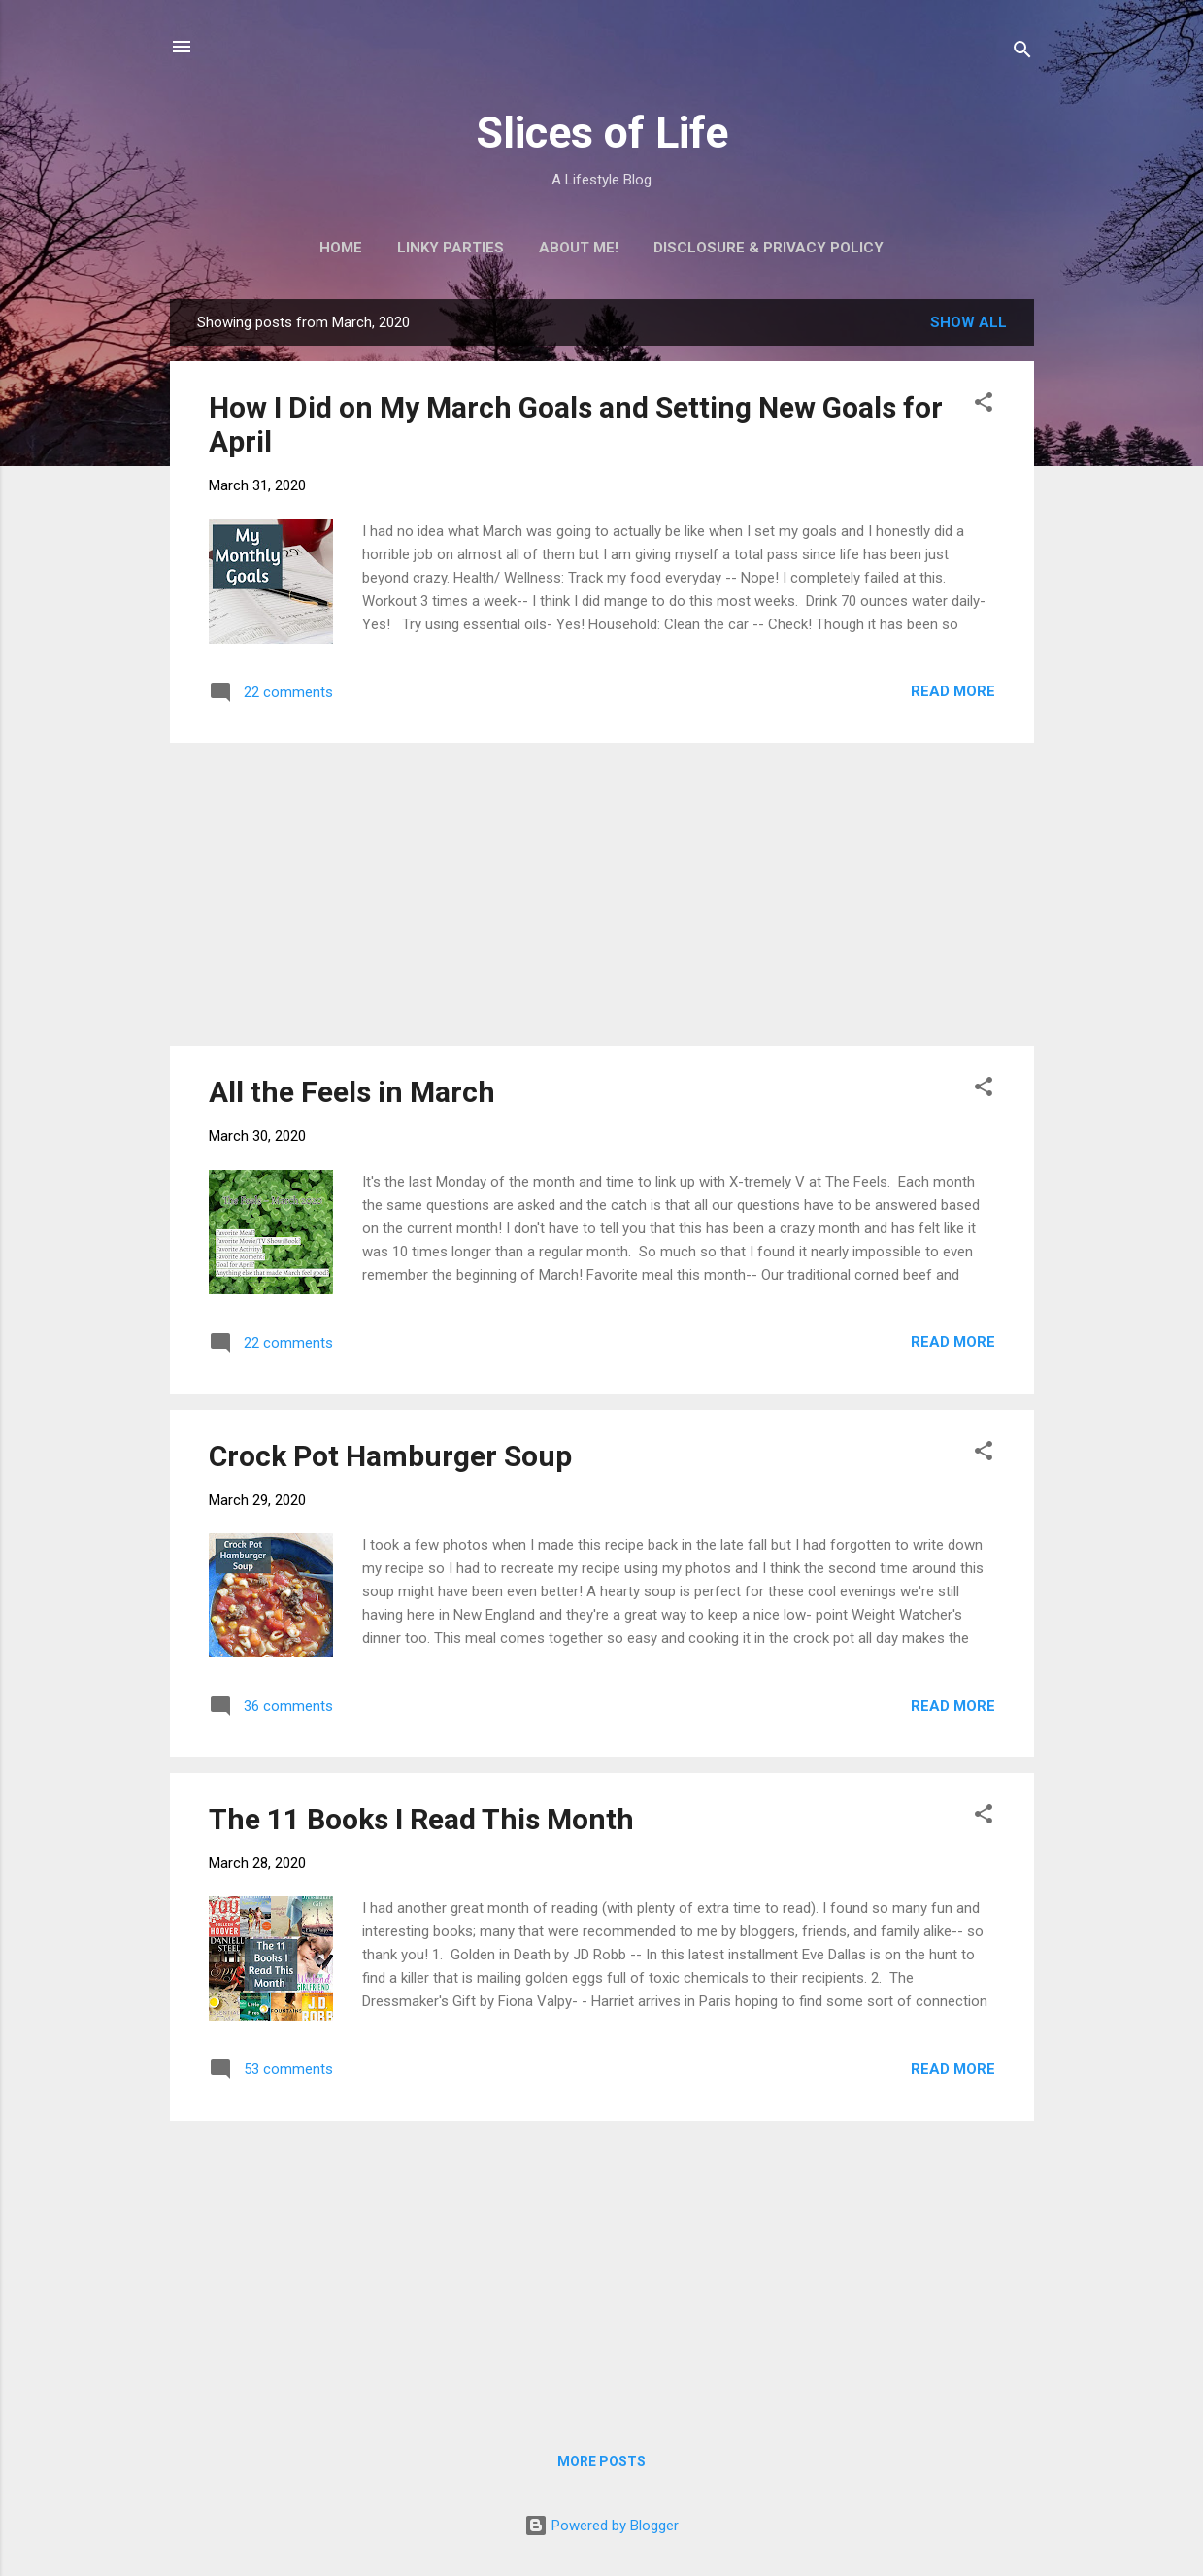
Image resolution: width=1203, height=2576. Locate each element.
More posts (601, 2461)
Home (340, 247)
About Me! (578, 247)
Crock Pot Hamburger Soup (390, 1456)
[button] (983, 405)
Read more (953, 691)
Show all (968, 322)
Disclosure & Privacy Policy (768, 247)
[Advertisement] (602, 894)
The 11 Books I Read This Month (421, 1819)
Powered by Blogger (601, 2525)
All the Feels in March (352, 1092)
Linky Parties (450, 247)
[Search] (1022, 53)
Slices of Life (602, 132)
